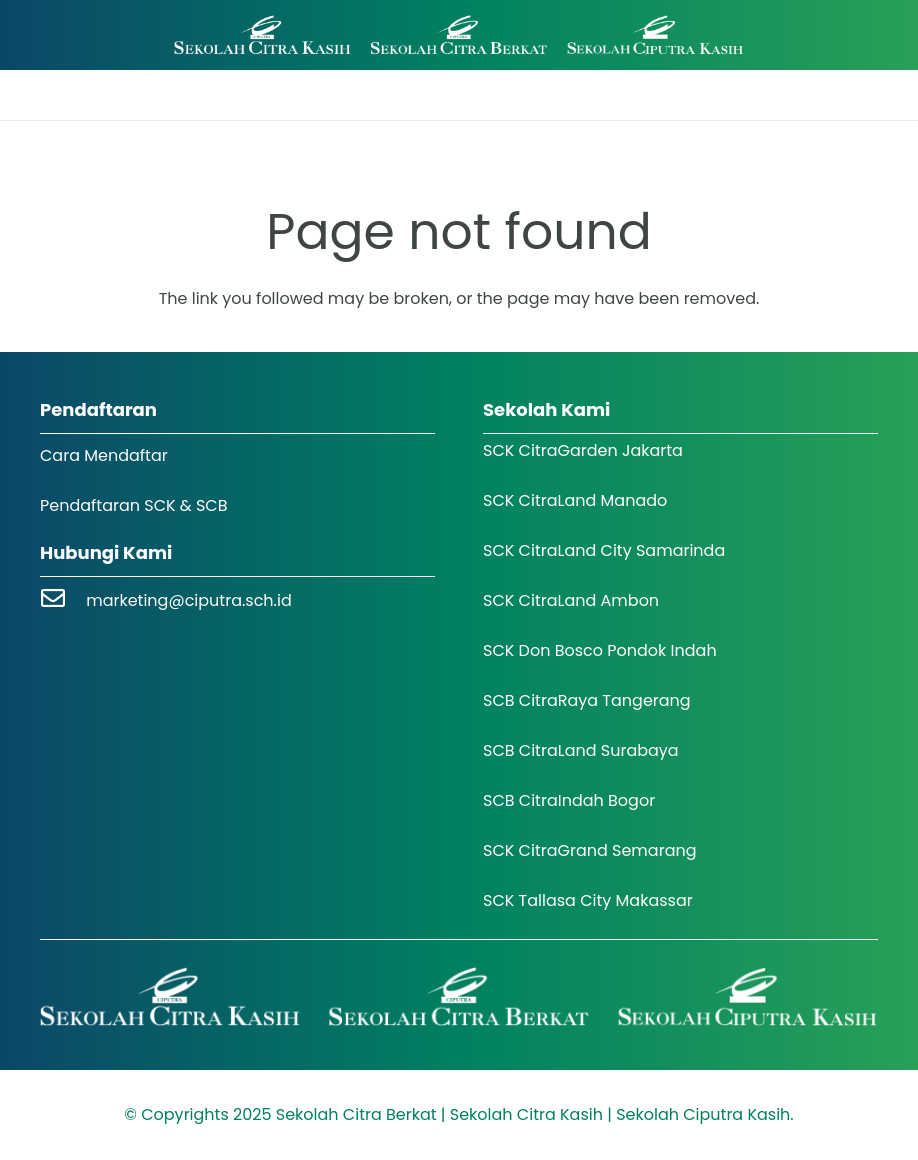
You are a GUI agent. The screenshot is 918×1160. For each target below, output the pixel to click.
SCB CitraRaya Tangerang (587, 700)
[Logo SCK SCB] (458, 35)
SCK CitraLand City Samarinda (604, 550)
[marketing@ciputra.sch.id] (63, 600)
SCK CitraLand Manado (575, 500)
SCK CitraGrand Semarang (590, 850)
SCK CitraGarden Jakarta (583, 450)
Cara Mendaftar (104, 455)
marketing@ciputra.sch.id (189, 600)
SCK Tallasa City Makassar (588, 900)
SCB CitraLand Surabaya (581, 750)
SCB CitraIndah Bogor (569, 800)
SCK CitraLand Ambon (571, 600)
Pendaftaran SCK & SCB (134, 505)
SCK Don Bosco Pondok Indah (600, 650)
